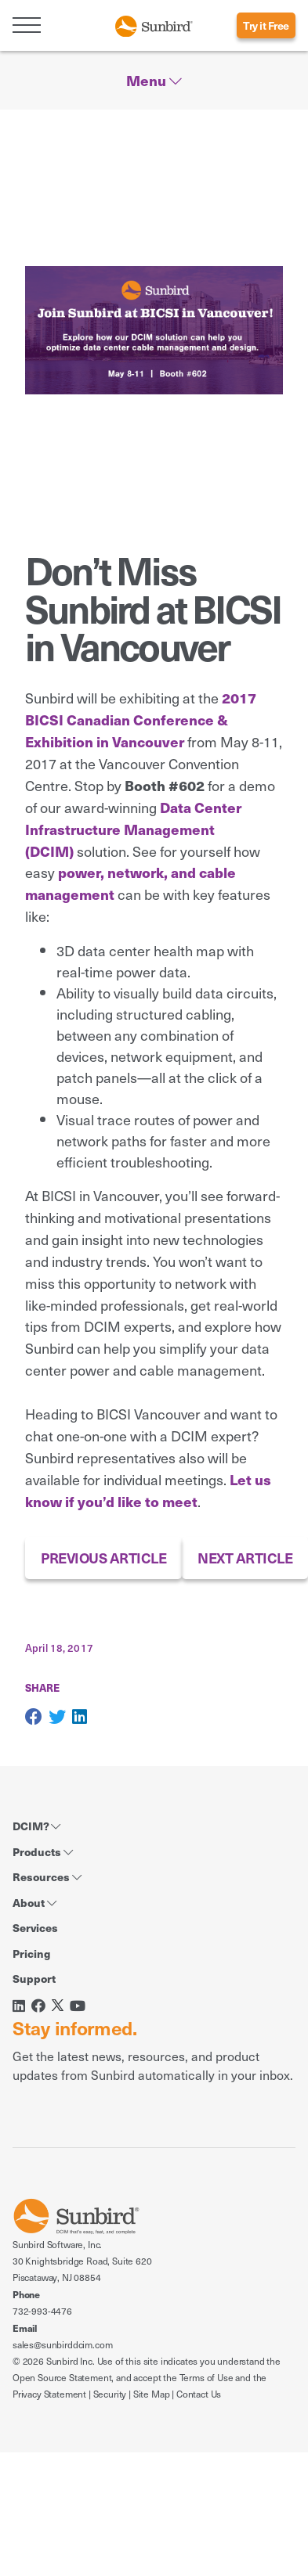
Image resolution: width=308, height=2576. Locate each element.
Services (35, 1927)
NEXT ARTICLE (244, 1557)
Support (34, 1978)
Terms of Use (206, 2377)
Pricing (31, 1953)
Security (110, 2394)
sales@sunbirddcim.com (62, 2344)
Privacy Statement (49, 2394)
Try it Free (266, 25)
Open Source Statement (62, 2377)
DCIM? (36, 1825)
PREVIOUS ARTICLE (103, 1557)
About (34, 1902)
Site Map (151, 2394)
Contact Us (198, 2394)
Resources (47, 1876)
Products (43, 1851)
